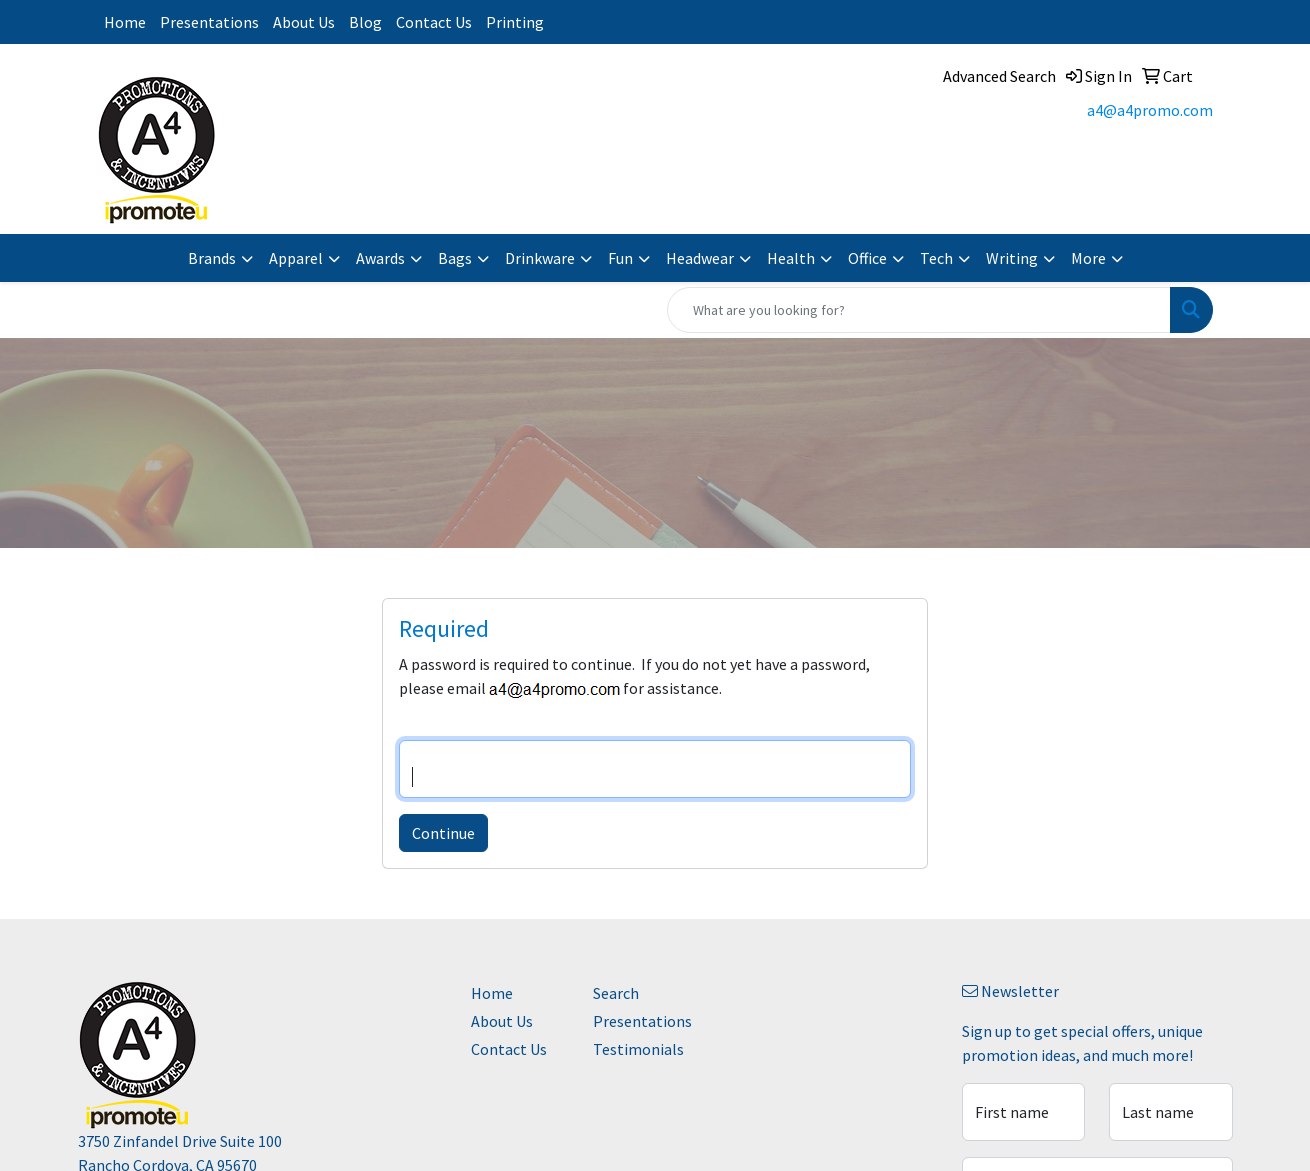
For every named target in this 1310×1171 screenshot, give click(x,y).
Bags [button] (455, 258)
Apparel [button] (296, 258)
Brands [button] (212, 258)
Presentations (209, 22)
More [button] (1088, 258)
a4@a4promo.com (1150, 110)
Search (616, 993)
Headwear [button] (700, 258)
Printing (515, 22)
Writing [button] (1012, 258)
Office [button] (867, 258)
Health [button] (791, 258)
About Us (304, 22)
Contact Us (434, 22)
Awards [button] (380, 258)
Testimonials (638, 1049)
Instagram (576, 22)
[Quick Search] (919, 310)
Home (125, 22)
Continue (443, 833)
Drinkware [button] (540, 258)
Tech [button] (936, 258)
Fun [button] (620, 258)
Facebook (626, 22)
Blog (365, 22)
